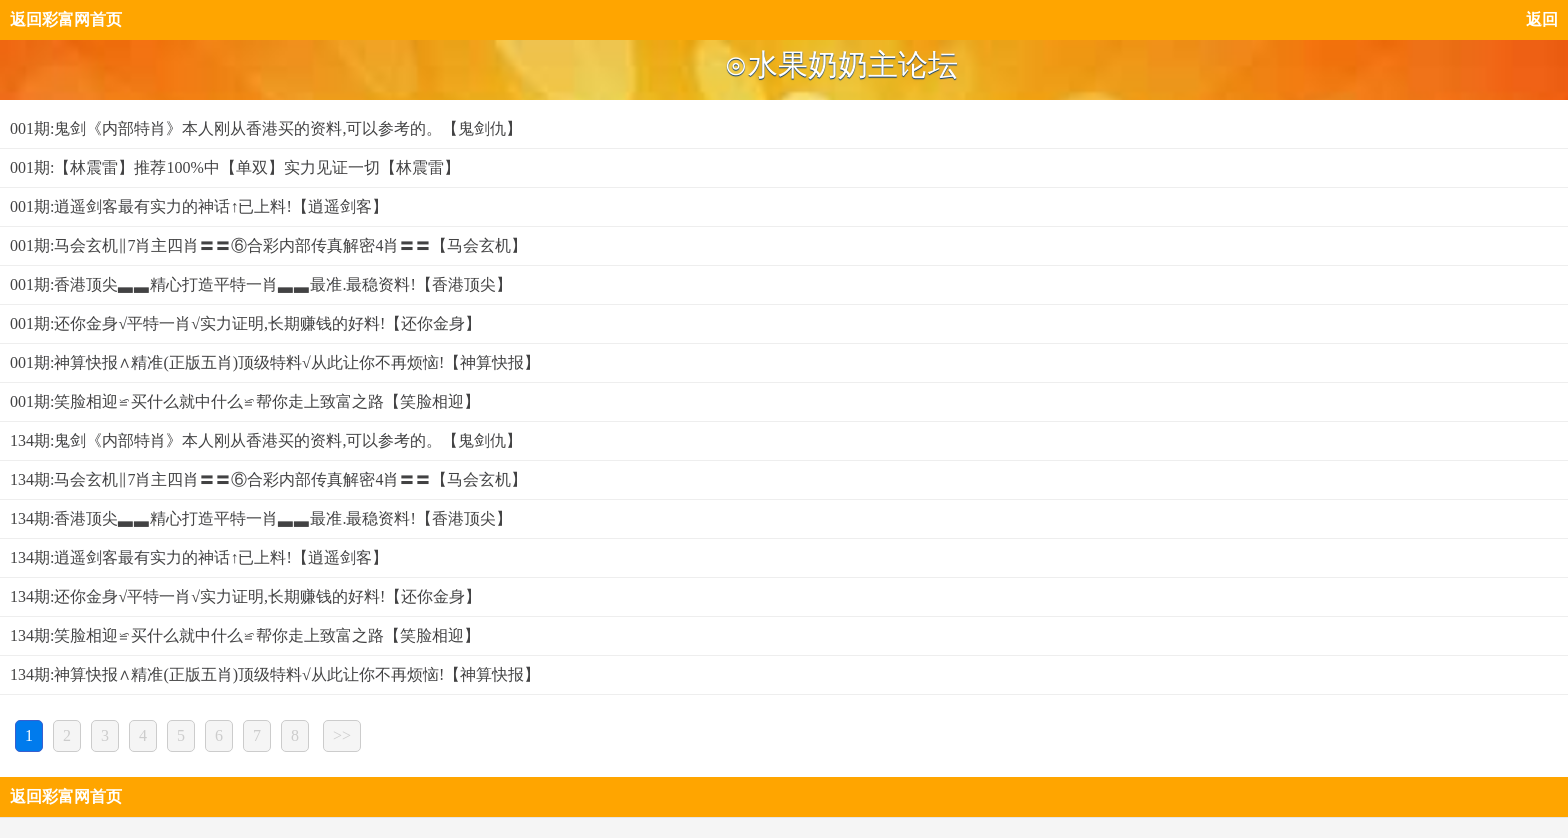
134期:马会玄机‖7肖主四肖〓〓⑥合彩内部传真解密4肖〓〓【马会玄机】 (268, 479)
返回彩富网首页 (66, 19)
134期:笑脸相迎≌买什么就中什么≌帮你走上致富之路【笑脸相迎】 (245, 635)
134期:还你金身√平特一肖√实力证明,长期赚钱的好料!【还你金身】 (245, 596)
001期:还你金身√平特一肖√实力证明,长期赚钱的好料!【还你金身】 (245, 323)
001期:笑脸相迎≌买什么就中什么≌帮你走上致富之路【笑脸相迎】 (245, 401)
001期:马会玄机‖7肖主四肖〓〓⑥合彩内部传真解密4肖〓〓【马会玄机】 (268, 245)
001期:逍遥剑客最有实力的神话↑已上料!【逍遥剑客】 (199, 206)
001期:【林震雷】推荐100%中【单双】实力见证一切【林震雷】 (235, 167)
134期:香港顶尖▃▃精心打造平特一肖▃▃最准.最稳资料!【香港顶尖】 (261, 518)
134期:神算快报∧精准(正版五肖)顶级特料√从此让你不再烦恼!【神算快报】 (275, 674)
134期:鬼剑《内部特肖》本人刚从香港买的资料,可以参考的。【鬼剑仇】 (266, 440)
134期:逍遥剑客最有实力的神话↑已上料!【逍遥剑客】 (199, 557)
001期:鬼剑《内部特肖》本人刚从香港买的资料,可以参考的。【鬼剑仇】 (266, 128)
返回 (1542, 19)
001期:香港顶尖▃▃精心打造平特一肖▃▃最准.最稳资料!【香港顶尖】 (261, 284)
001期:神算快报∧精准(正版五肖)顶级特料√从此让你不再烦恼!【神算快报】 (275, 362)
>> (342, 735)
